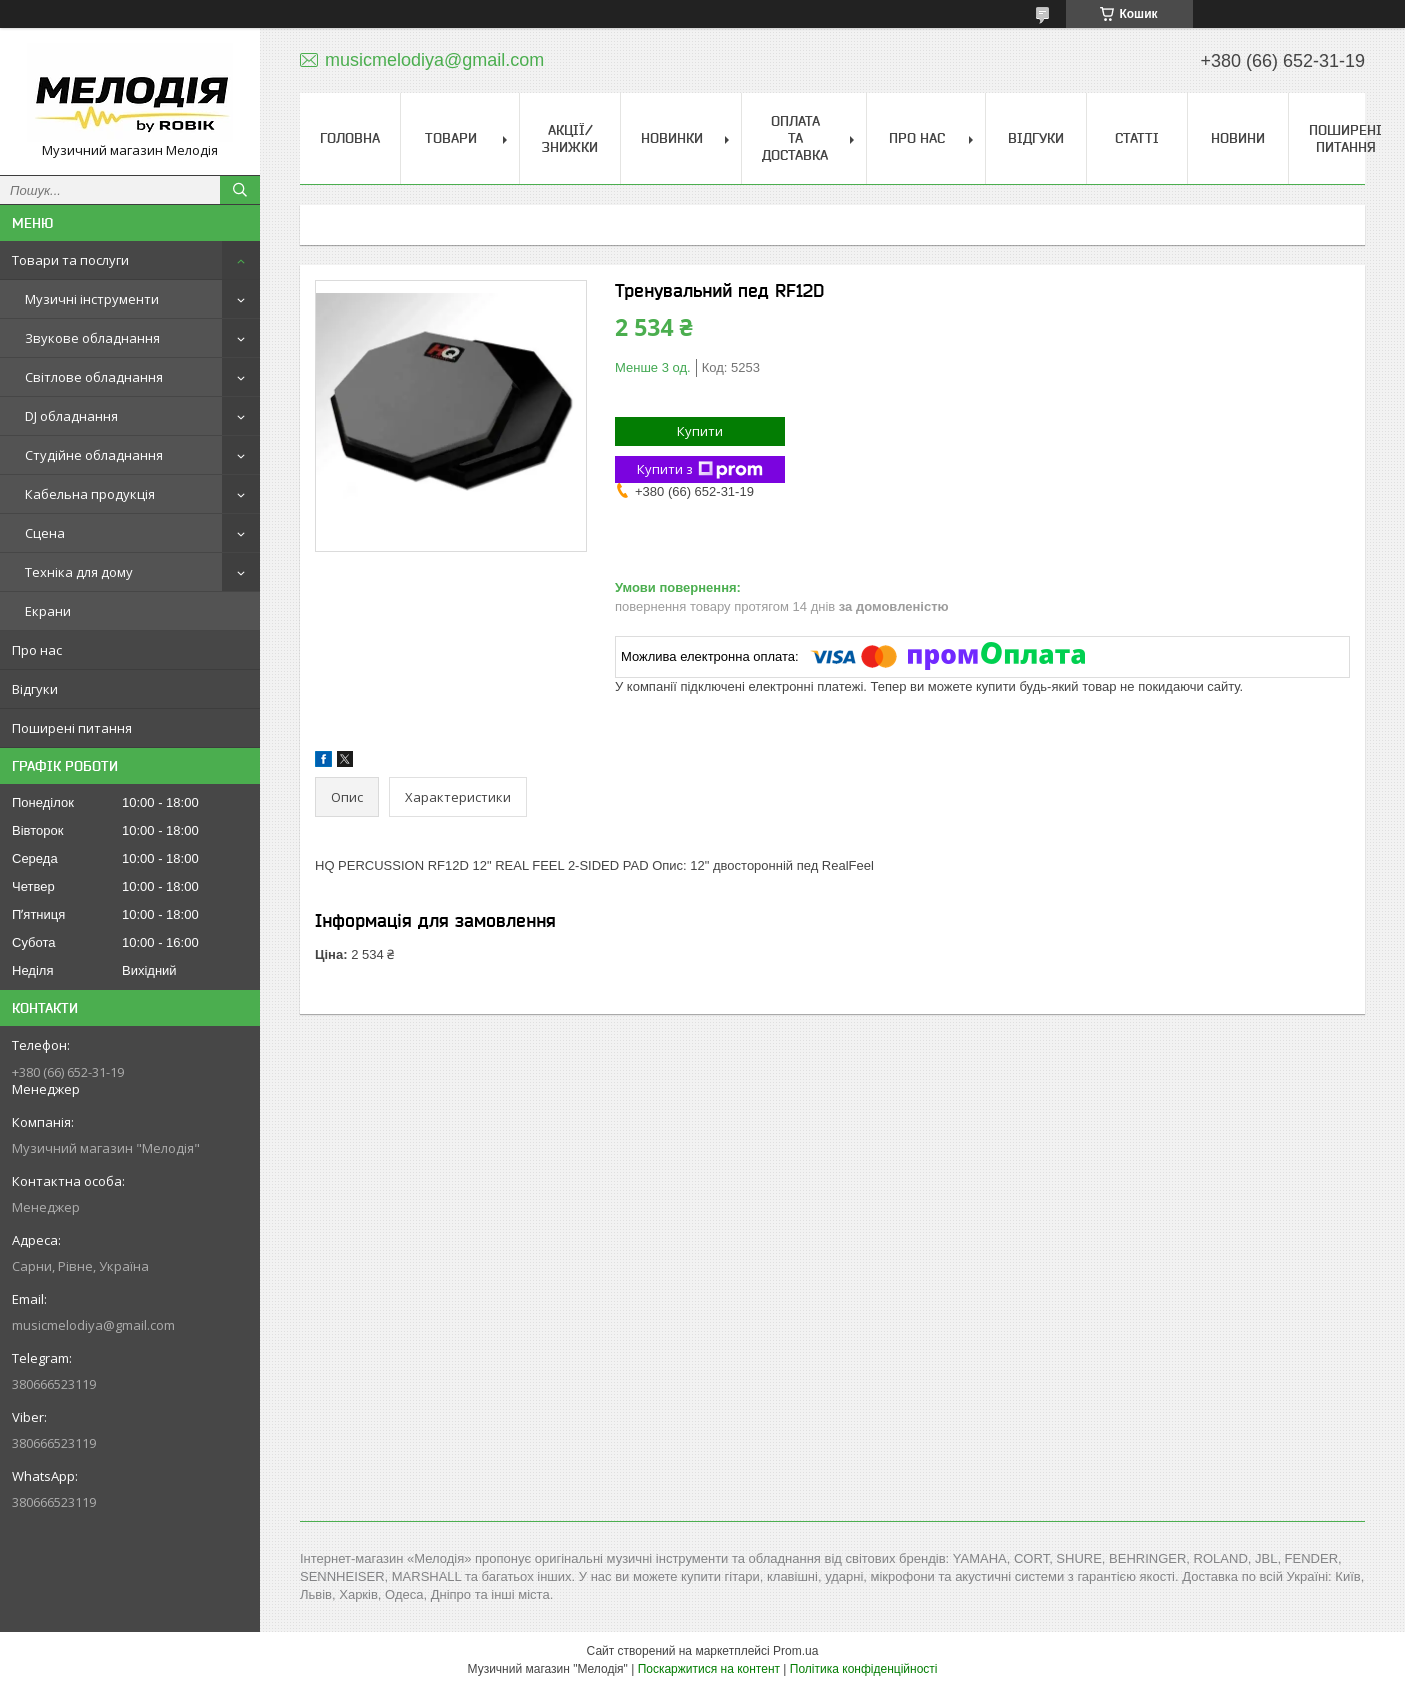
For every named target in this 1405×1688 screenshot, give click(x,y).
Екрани (48, 611)
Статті (1137, 138)
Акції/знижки (570, 138)
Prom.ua (795, 1651)
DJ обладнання (71, 416)
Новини (1238, 138)
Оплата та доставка (795, 138)
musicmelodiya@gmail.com (93, 1325)
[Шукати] (240, 190)
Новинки (672, 138)
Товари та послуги (70, 260)
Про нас (37, 650)
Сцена (45, 533)
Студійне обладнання (94, 455)
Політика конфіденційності (864, 1669)
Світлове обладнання (94, 377)
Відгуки (35, 689)
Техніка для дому (79, 572)
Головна (350, 138)
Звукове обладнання (92, 338)
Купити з (700, 469)
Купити (700, 431)
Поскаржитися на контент (709, 1669)
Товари (451, 138)
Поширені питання (72, 728)
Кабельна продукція (90, 494)
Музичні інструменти (92, 299)
